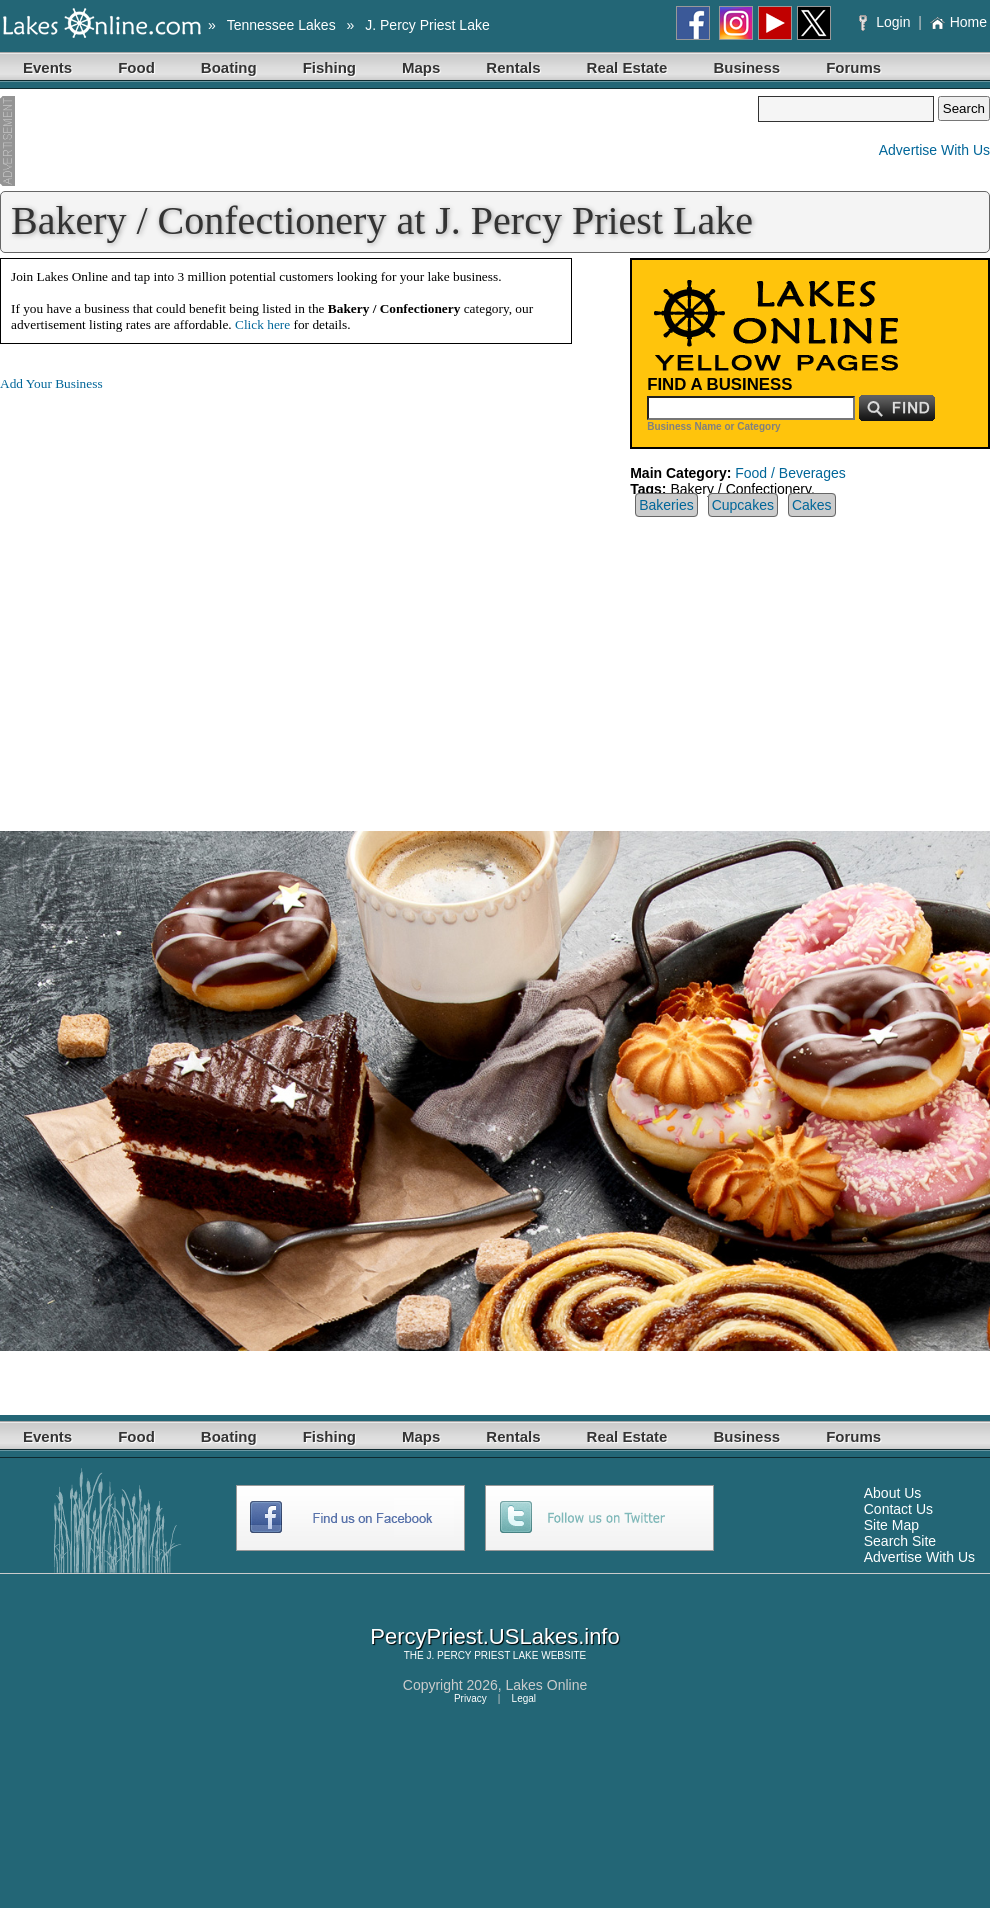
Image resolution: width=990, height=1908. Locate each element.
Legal (524, 1698)
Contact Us (898, 1509)
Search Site (900, 1541)
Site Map (891, 1525)
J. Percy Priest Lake (427, 25)
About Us (893, 1493)
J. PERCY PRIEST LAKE (483, 1655)
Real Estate (627, 67)
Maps (421, 67)
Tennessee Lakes (281, 25)
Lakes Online (547, 1685)
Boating (229, 67)
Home (958, 22)
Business (746, 67)
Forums (853, 67)
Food (136, 67)
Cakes (812, 505)
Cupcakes (743, 505)
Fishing (329, 67)
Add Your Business (51, 383)
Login (886, 22)
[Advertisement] (379, 141)
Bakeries (666, 505)
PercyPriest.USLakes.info (494, 1636)
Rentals (513, 67)
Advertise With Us (934, 150)
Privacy (470, 1698)
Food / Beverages (790, 473)
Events (47, 67)
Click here (262, 324)
